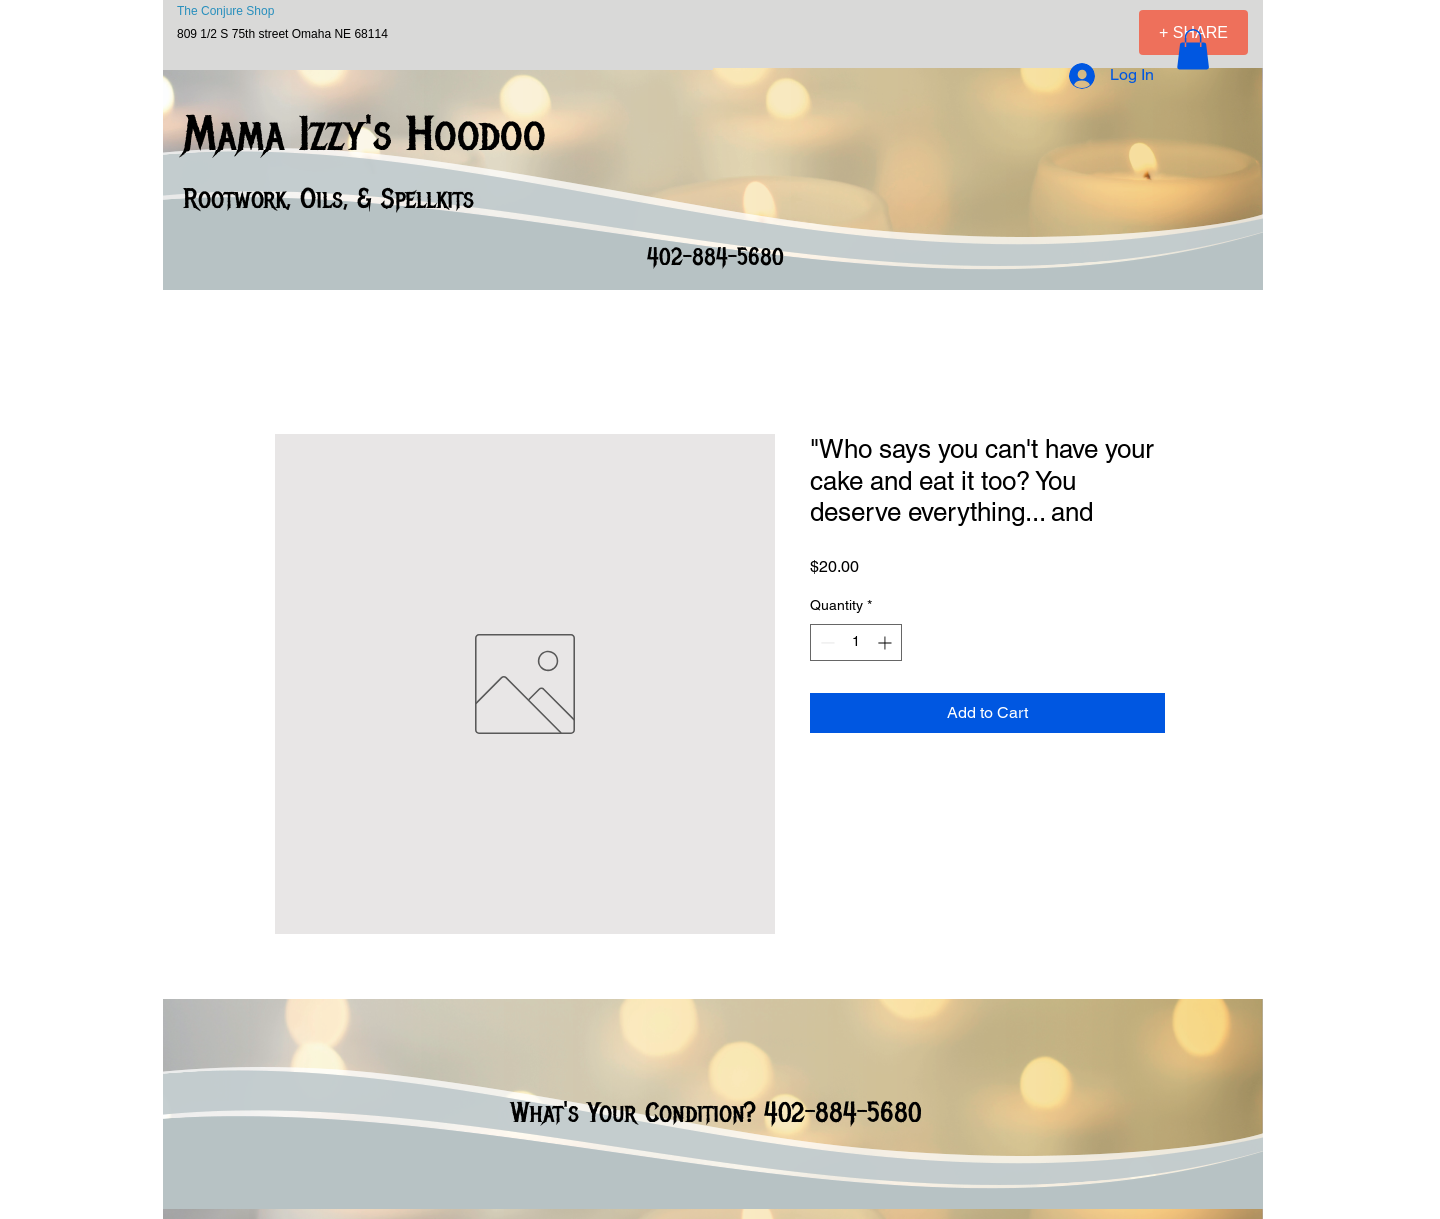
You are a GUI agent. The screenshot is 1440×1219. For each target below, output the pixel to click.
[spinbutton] (856, 642)
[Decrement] (825, 642)
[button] (1193, 49)
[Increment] (886, 642)
